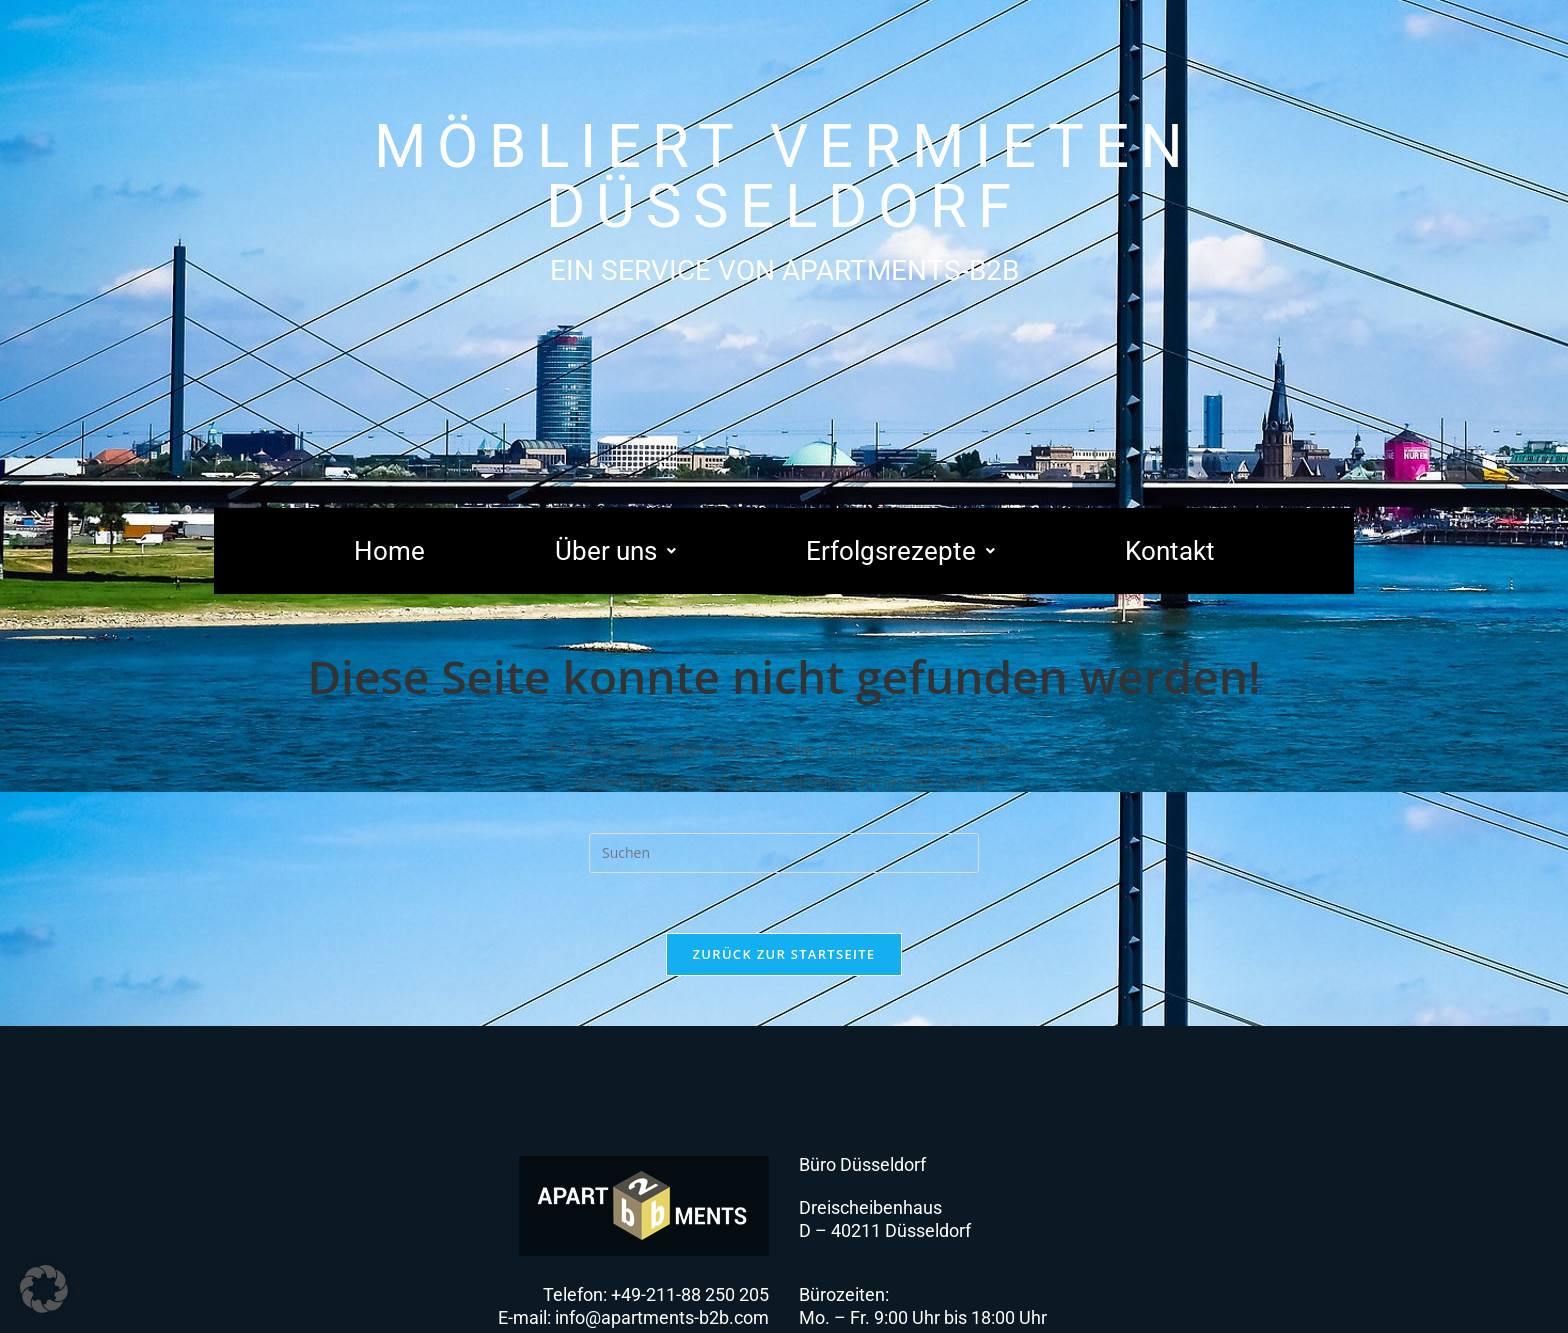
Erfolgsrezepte (900, 551)
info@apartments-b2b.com (662, 1317)
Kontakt (1170, 551)
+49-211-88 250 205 (690, 1294)
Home (389, 551)
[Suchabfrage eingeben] (784, 853)
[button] (615, 551)
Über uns (615, 551)
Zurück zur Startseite (784, 954)
